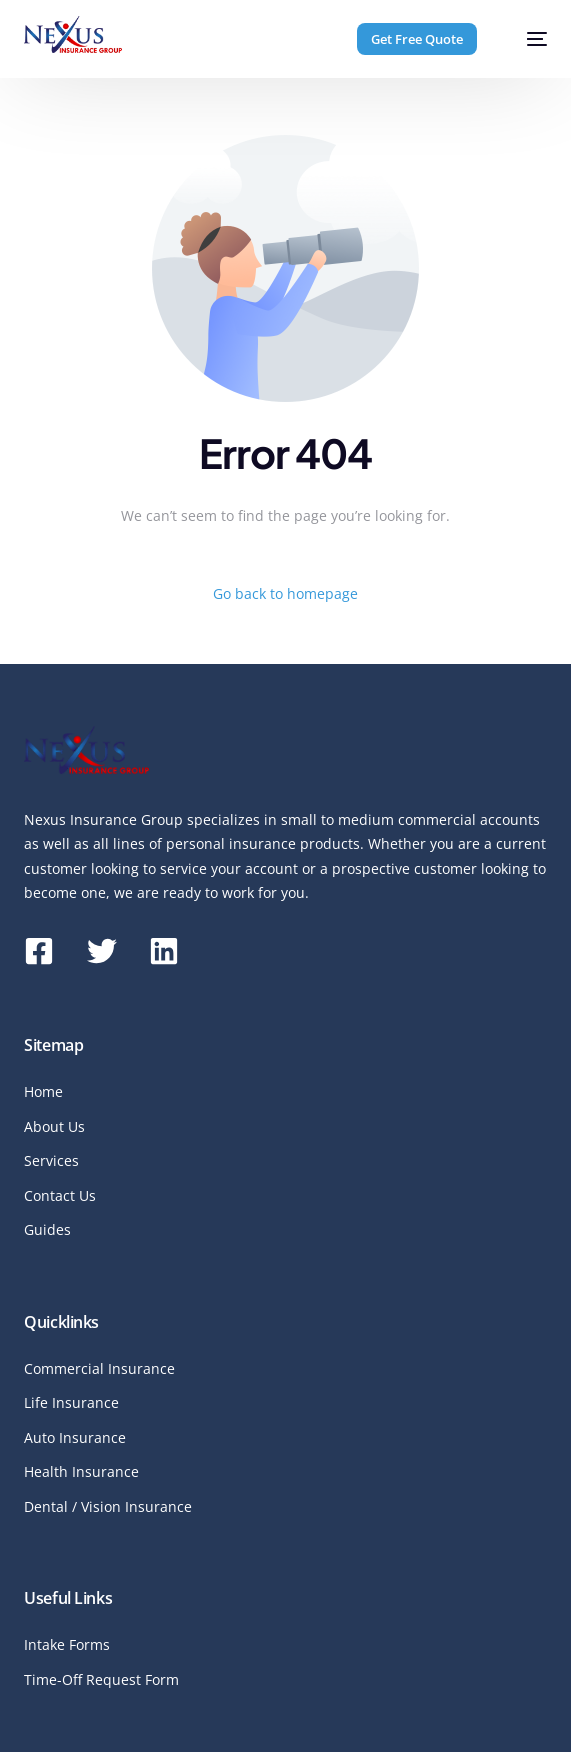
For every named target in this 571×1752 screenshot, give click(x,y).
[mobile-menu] (526, 39)
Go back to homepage (285, 593)
